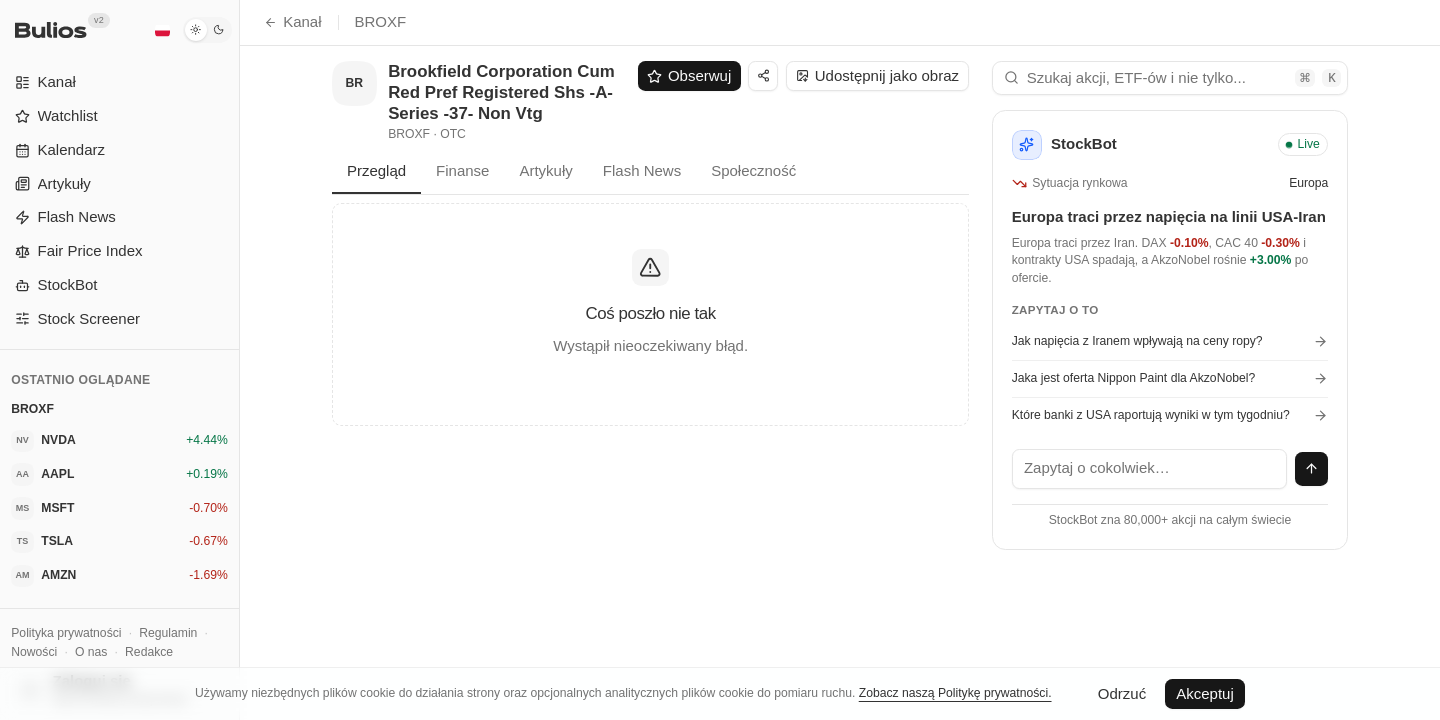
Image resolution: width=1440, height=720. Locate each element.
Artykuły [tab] (545, 170)
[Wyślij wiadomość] (1312, 469)
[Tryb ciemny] (207, 30)
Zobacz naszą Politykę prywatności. (955, 693)
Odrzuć (1122, 693)
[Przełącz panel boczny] (239, 360)
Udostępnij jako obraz (877, 75)
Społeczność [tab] (753, 170)
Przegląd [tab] (376, 170)
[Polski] (162, 30)
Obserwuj (689, 75)
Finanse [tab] (462, 170)
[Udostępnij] (763, 76)
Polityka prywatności (66, 633)
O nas (91, 652)
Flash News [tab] (642, 170)
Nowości (34, 652)
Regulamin (168, 633)
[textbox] (1150, 469)
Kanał (292, 21)
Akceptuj (1205, 693)
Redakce (149, 652)
